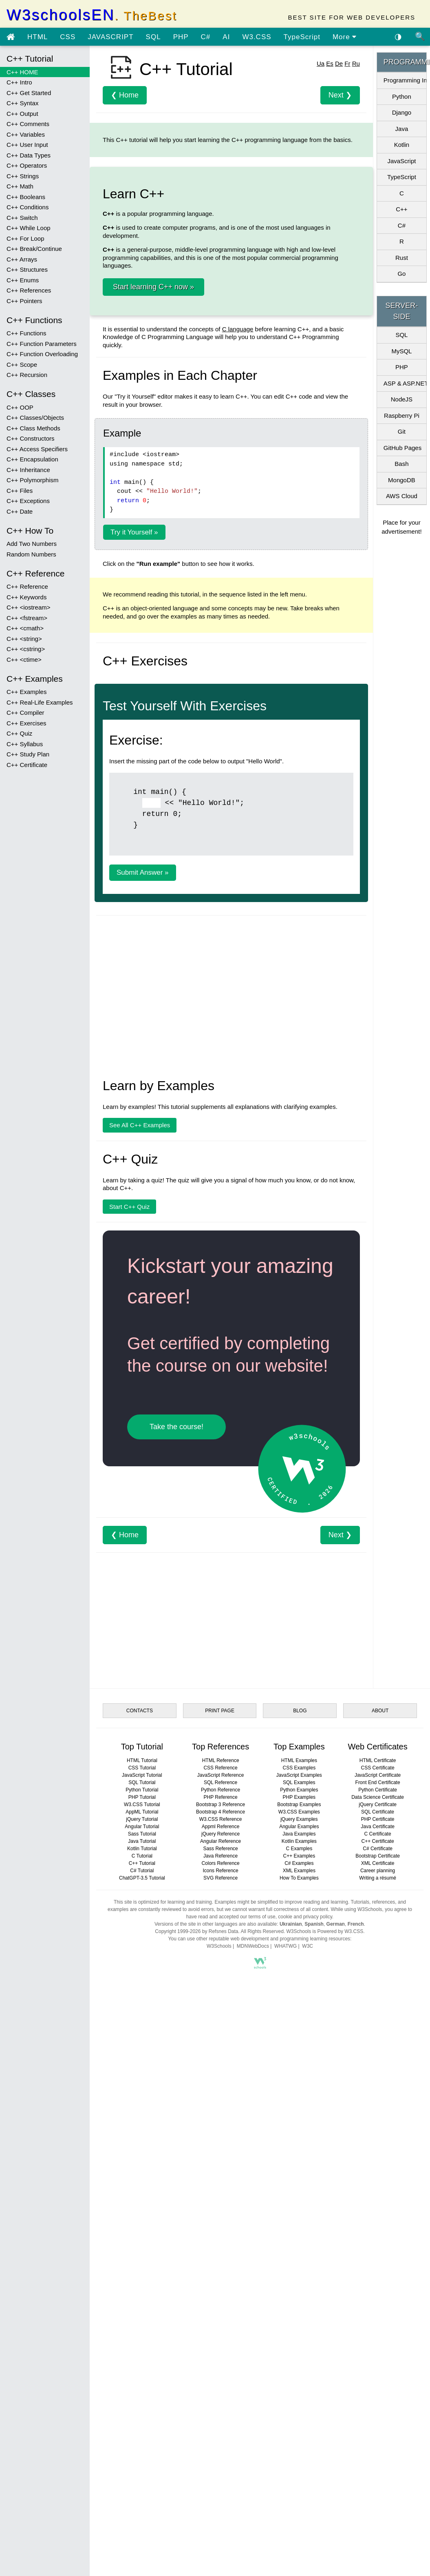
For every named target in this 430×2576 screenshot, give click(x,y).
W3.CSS (256, 37)
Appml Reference (221, 2258)
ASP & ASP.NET (405, 383)
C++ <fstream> (27, 617)
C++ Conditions (28, 207)
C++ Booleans (26, 196)
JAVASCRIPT (110, 37)
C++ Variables (26, 134)
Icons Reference (220, 2302)
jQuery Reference (220, 2265)
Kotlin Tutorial (142, 2280)
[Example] (151, 1234)
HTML (37, 37)
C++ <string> (24, 638)
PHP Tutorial (142, 2229)
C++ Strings (23, 176)
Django (402, 112)
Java (401, 128)
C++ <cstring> (26, 648)
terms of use (262, 2348)
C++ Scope (22, 364)
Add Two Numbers (32, 543)
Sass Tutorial (142, 2265)
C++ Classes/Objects (35, 417)
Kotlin (402, 144)
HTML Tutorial (142, 2192)
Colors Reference (220, 2295)
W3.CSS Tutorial (142, 2236)
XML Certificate (378, 2295)
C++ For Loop (25, 238)
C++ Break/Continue (34, 248)
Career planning (377, 2302)
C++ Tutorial (142, 2295)
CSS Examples (298, 2199)
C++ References (29, 290)
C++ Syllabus (25, 743)
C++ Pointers (24, 300)
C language (238, 443)
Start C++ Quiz (129, 1638)
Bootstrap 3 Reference (220, 2236)
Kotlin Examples (299, 2273)
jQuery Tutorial (142, 2251)
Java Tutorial (142, 2273)
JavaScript (401, 160)
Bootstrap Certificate (377, 2287)
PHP (181, 37)
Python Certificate (377, 2221)
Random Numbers (31, 554)
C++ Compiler (25, 712)
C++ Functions (26, 333)
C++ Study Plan (28, 754)
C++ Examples (26, 691)
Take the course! (176, 1858)
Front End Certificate (377, 2214)
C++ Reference (27, 586)
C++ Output (22, 113)
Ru (356, 177)
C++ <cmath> (25, 628)
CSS (67, 37)
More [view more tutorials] (345, 37)
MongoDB (401, 480)
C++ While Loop (29, 227)
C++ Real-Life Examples (40, 702)
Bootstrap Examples (299, 2236)
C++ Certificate (27, 764)
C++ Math (20, 186)
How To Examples (299, 2309)
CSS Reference (220, 2199)
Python (401, 96)
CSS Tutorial (142, 2199)
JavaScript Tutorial (142, 2207)
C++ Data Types (29, 155)
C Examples (299, 2280)
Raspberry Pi (401, 415)
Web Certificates (377, 2178)
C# (206, 37)
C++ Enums (23, 280)
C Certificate (377, 2265)
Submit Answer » (143, 1304)
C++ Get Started (29, 92)
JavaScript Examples (299, 2207)
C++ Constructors (31, 438)
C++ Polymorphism (33, 480)
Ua (320, 177)
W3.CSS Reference (220, 2251)
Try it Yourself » (134, 765)
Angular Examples (299, 2258)
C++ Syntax (22, 103)
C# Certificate (378, 2280)
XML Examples (299, 2302)
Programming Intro (405, 80)
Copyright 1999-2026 (178, 2363)
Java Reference (220, 2287)
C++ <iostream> (29, 607)
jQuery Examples (299, 2251)
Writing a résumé (377, 2309)
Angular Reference (220, 2273)
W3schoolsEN (92, 14)
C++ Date (20, 511)
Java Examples (298, 2265)
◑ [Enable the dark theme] (398, 36)
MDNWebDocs (253, 2378)
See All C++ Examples (139, 1556)
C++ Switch (22, 217)
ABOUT (380, 2142)
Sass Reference (220, 2280)
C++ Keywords (26, 597)
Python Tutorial (142, 2221)
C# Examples (298, 2295)
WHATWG (285, 2378)
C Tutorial (142, 2287)
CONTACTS (139, 2142)
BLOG (300, 2142)
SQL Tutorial (141, 2214)
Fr (347, 177)
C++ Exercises (26, 723)
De (339, 177)
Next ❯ (340, 209)
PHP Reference (221, 2229)
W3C (307, 2378)
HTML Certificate (377, 2192)
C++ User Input (27, 144)
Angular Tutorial (142, 2258)
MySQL (401, 351)
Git (402, 431)
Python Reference (220, 2221)
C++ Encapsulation (32, 459)
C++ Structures (27, 269)
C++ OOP (20, 407)
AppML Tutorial (142, 2243)
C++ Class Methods (33, 428)
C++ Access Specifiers (37, 449)
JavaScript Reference (220, 2207)
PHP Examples (299, 2229)
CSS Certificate (378, 2199)
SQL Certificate (377, 2243)
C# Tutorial (142, 2302)
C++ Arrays (22, 259)
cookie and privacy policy (305, 2348)
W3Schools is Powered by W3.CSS (325, 2363)
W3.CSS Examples (299, 2243)
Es (329, 177)
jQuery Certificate (378, 2236)
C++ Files (20, 490)
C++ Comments (28, 123)
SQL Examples (299, 2214)
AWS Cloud (401, 495)
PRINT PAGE (219, 2142)
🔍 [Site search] (420, 36)
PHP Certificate (378, 2251)
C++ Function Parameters (42, 343)
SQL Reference (220, 2214)
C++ (401, 209)
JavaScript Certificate (378, 2207)
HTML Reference (220, 2192)
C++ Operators (27, 165)
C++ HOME (22, 72)
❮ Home (125, 209)
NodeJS (401, 399)
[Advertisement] (226, 109)
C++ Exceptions (28, 500)
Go (401, 273)
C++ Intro (19, 82)
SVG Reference (220, 2309)
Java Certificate (378, 2258)
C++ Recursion (27, 374)
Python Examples (299, 2221)
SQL (153, 37)
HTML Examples (299, 2192)
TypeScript (302, 37)
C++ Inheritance (28, 469)
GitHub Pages (402, 447)
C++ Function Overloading (42, 353)
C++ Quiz (19, 733)
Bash (401, 463)
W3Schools (219, 2378)
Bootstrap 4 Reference (220, 2243)
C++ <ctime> (24, 659)
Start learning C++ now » (153, 401)
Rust (401, 257)
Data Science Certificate (377, 2229)
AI (226, 37)
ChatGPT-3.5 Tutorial (142, 2309)
